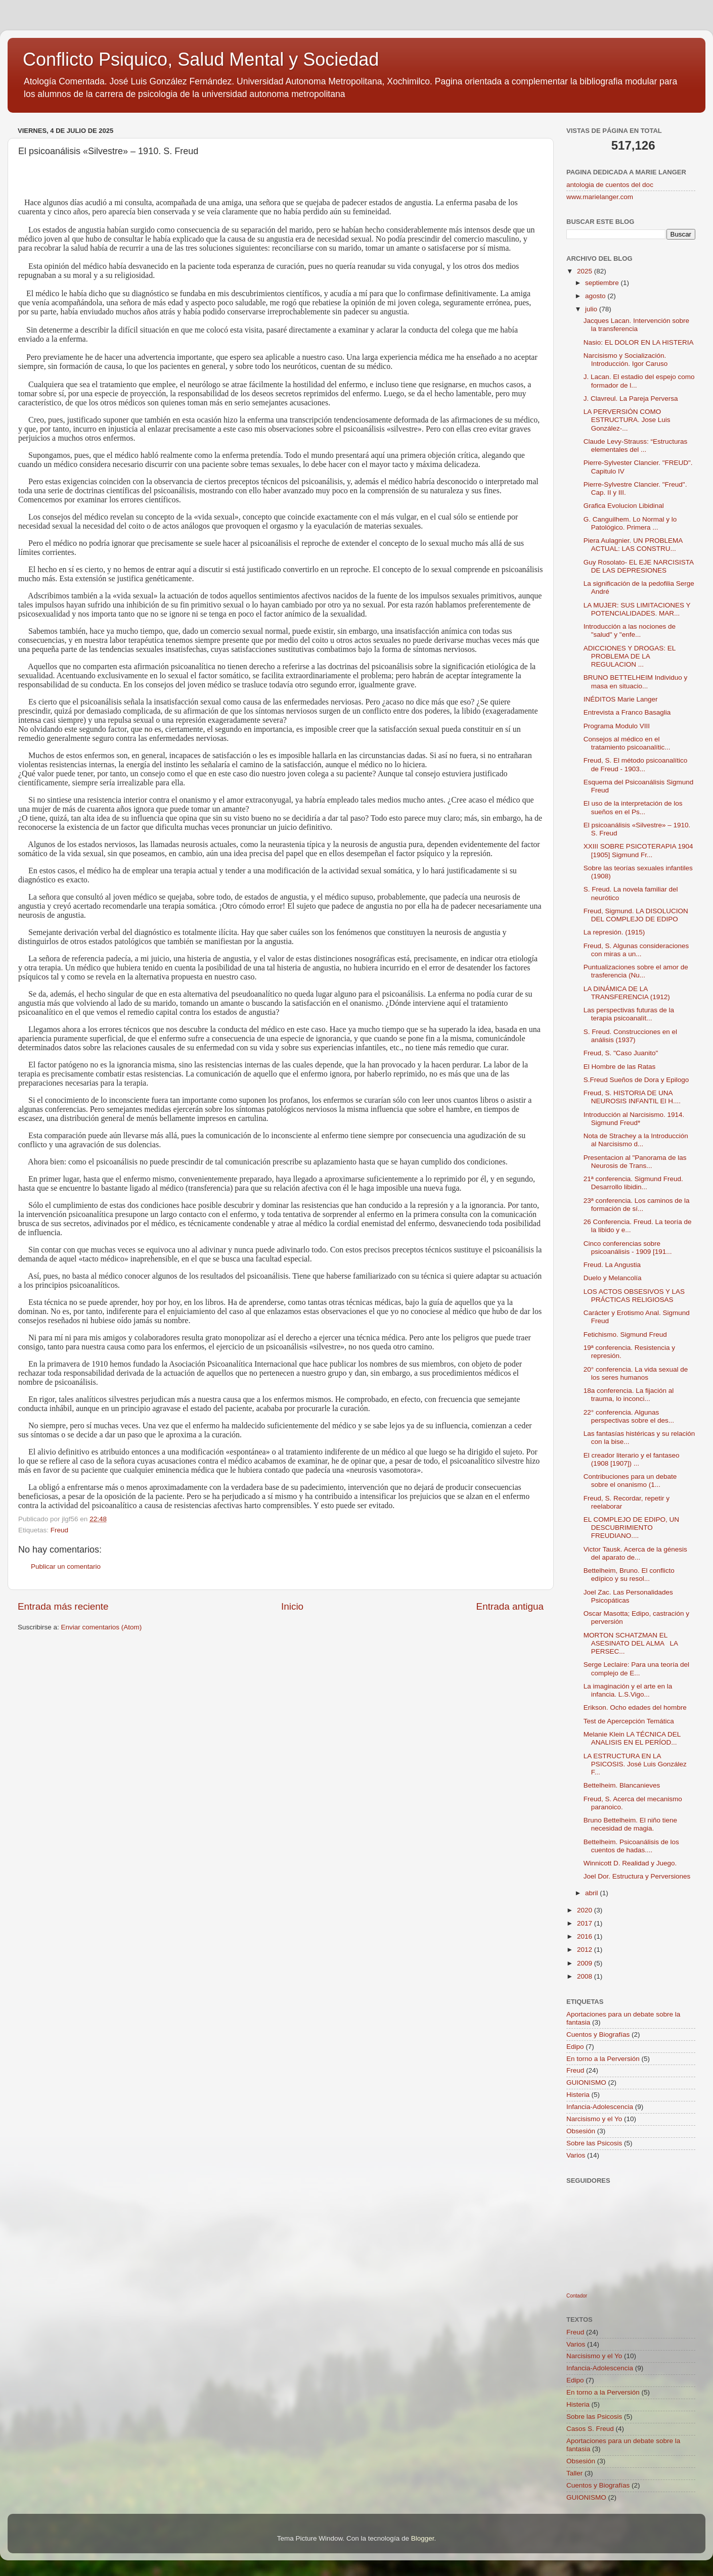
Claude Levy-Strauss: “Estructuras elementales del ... (636, 445)
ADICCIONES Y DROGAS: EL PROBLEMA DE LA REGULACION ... (630, 656)
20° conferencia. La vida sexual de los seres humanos (636, 1373)
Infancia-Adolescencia (599, 2107)
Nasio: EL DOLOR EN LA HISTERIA (639, 342)
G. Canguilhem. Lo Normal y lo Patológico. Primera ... (630, 523)
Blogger (422, 2538)
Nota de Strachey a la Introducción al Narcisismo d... (636, 1140)
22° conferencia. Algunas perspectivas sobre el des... (629, 1416)
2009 (585, 1963)
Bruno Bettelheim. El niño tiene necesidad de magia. (630, 1824)
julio (592, 309)
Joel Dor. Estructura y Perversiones (637, 1876)
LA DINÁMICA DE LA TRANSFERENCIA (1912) (627, 993)
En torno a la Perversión (603, 2059)
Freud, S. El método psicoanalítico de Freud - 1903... (636, 764)
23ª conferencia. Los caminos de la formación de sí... (637, 1204)
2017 (585, 1923)
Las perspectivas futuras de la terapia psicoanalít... (629, 1014)
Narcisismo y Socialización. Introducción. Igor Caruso (626, 359)
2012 (585, 1949)
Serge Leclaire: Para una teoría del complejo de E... (636, 1668)
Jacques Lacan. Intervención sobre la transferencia (636, 325)
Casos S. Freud (590, 2428)
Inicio (292, 1606)
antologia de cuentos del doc (609, 185)
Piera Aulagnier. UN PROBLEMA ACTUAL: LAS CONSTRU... (633, 544)
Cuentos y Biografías (598, 2034)
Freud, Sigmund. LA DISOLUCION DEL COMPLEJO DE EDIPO (636, 915)
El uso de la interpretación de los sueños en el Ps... (633, 807)
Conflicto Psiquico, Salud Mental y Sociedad (201, 59)
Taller (574, 2473)
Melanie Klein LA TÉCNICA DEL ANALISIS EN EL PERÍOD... (632, 1738)
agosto (596, 296)
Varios (575, 2155)
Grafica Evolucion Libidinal (624, 505)
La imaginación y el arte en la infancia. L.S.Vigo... (628, 1690)
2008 (585, 1976)
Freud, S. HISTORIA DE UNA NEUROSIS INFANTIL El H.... (632, 1097)
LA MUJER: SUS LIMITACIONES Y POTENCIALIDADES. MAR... (637, 609)
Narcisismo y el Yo (594, 2119)
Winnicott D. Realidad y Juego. (630, 1863)
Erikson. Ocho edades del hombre (635, 1707)
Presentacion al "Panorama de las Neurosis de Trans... (635, 1161)
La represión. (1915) (614, 932)
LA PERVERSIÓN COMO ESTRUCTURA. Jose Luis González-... (627, 420)
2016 (585, 1936)
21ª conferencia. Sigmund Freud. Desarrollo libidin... (633, 1183)
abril (592, 1893)
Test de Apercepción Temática (629, 1721)
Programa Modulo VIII (617, 726)
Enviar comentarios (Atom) (101, 1627)
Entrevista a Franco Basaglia (627, 712)
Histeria (578, 2094)
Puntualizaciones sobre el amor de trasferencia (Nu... (636, 971)
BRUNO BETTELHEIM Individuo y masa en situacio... (636, 681)
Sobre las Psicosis (594, 2143)
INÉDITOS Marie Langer (621, 699)
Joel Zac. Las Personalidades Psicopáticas (628, 1596)
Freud (59, 1530)
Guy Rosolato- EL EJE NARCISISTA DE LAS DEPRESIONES (639, 566)
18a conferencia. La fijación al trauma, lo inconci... (629, 1394)
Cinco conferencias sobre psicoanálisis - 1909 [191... (628, 1247)
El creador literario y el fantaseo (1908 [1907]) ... (632, 1459)
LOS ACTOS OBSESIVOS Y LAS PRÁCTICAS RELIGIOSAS (634, 1295)
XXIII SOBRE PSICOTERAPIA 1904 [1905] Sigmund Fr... (638, 850)
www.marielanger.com (599, 197)
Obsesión (580, 2131)
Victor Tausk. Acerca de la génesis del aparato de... (635, 1553)
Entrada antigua (510, 1606)
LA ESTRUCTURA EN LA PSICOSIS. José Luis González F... (635, 1764)
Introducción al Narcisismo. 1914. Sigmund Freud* (634, 1119)
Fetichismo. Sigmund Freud (625, 1334)
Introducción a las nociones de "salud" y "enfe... (630, 630)
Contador (576, 2296)
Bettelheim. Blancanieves (622, 1785)
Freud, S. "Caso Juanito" (621, 1053)
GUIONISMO (586, 2082)
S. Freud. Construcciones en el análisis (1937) (630, 1036)
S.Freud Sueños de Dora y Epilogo (636, 1080)
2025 (585, 271)
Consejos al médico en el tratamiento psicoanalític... (627, 743)
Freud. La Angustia (612, 1265)
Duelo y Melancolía (613, 1278)
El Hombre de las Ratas (620, 1066)
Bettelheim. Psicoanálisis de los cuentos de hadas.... (631, 1846)
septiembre (603, 283)
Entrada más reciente (63, 1606)
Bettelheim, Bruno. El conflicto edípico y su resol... (629, 1574)
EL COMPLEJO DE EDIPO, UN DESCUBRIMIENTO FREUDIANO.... (631, 1527)
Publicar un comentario (66, 1566)
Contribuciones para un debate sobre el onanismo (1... (630, 1480)
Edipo (575, 2046)
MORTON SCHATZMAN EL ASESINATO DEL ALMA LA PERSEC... (631, 1643)
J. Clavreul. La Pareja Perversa (631, 398)
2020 (585, 1910)
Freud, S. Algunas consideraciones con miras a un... (636, 950)
